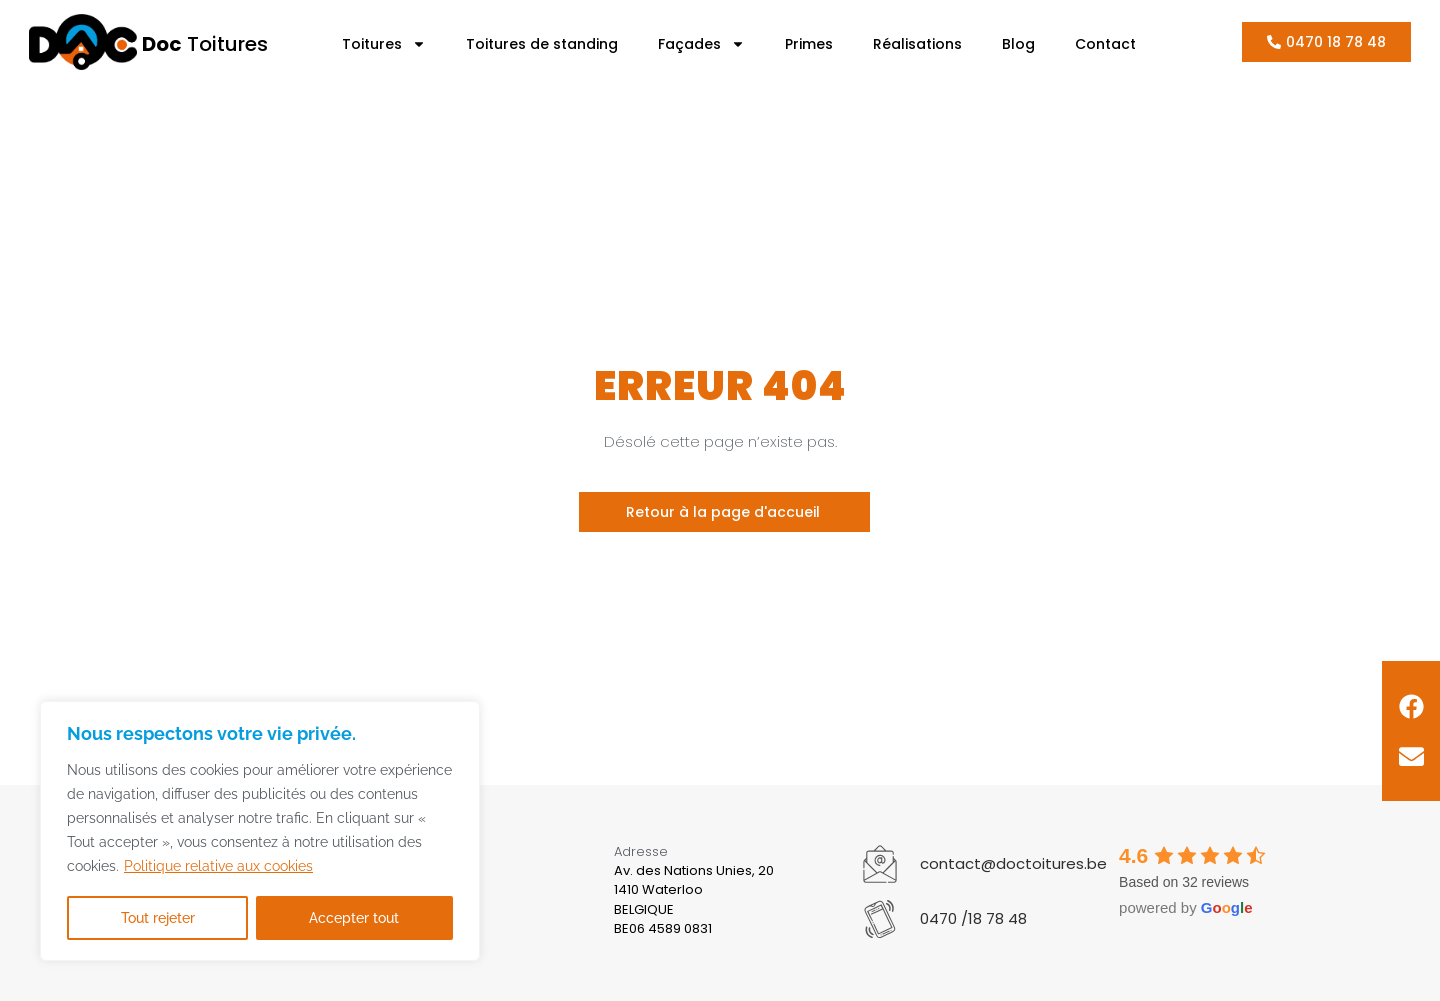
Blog (1018, 44)
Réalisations (917, 44)
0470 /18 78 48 (973, 918)
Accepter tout (355, 918)
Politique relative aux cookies (218, 868)
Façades (701, 44)
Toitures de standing (542, 44)
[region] (260, 832)
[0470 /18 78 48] (880, 919)
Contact (1105, 44)
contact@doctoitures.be (1013, 863)
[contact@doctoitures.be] (880, 864)
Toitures (205, 44)
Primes (809, 44)
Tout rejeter (158, 918)
